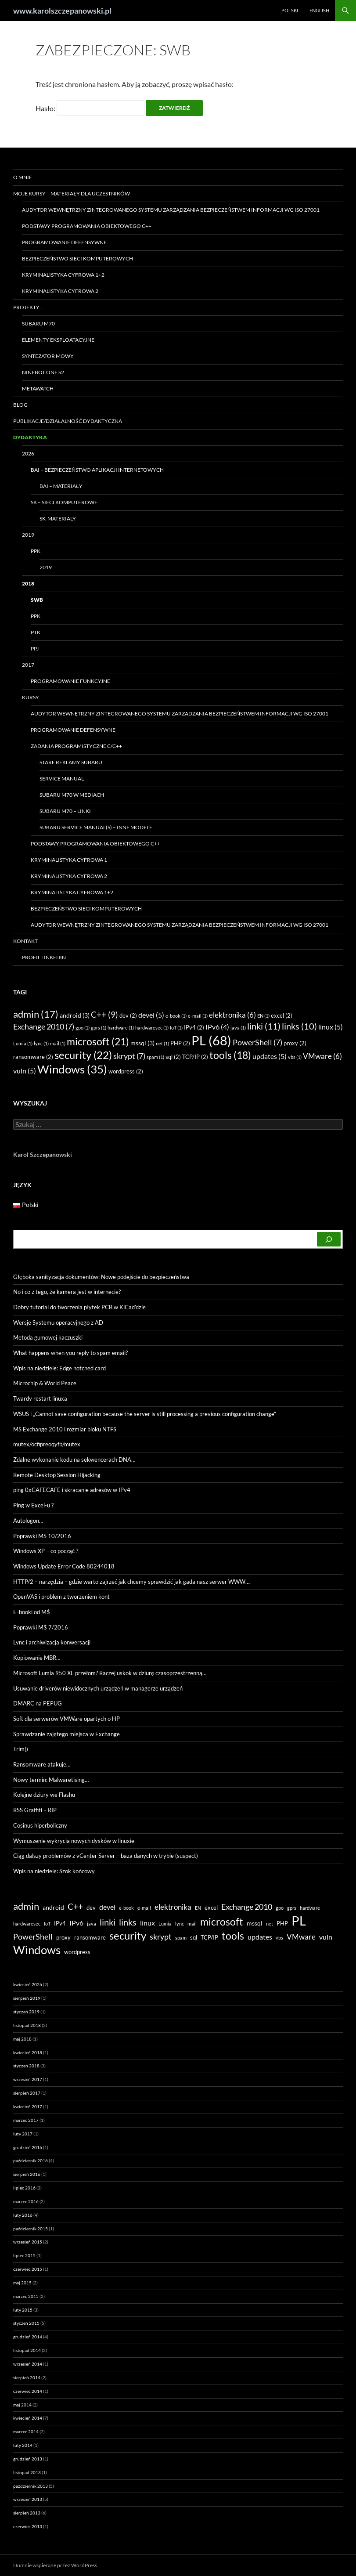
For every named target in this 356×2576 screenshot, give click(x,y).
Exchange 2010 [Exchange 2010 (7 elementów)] (43, 1026)
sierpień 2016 (26, 2174)
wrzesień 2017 (27, 2079)
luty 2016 (22, 2215)
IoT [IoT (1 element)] (176, 1027)
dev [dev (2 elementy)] (128, 1015)
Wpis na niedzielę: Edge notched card (59, 1368)
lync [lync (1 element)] (41, 1043)
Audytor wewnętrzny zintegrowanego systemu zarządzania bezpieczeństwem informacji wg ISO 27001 (171, 209)
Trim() (20, 1748)
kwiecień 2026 (27, 1984)
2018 (28, 583)
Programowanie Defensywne (64, 242)
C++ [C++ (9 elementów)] (104, 1014)
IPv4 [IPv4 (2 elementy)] (194, 1027)
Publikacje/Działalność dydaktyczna (67, 421)
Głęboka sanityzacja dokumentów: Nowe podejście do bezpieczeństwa (101, 1276)
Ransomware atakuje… (41, 1764)
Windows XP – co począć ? (45, 1550)
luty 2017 (22, 2133)
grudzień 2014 (27, 2336)
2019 (28, 534)
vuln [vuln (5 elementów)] (24, 1070)
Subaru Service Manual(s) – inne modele (96, 827)
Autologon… (28, 1520)
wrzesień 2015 (27, 2241)
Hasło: (90, 108)
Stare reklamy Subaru (71, 762)
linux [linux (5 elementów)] (330, 1026)
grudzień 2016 (27, 2147)
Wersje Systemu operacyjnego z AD (58, 1322)
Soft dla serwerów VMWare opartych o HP (66, 1718)
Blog (20, 404)
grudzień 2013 (27, 2458)
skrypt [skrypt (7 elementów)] (129, 1056)
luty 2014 (22, 2445)
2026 (28, 453)
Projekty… (28, 307)
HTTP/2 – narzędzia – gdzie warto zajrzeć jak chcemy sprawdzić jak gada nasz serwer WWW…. (132, 1581)
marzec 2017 (26, 2120)
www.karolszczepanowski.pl (62, 10)
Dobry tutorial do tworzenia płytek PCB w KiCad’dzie (79, 1307)
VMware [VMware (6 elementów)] (322, 1056)
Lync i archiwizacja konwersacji (51, 1642)
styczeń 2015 (26, 2323)
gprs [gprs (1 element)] (98, 1027)
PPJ (35, 648)
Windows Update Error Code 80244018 (64, 1566)
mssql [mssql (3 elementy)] (142, 1043)
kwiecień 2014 (27, 2418)
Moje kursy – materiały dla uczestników (71, 193)
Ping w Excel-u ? (33, 1505)
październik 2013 (30, 2486)
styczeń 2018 (26, 2065)
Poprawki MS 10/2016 (42, 1535)
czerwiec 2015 (27, 2269)
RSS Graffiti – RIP (35, 1810)
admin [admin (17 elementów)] (35, 1014)
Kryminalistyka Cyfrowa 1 (69, 859)
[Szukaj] (329, 1239)
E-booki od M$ (31, 1611)
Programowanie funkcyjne (70, 681)
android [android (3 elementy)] (75, 1015)
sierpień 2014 (26, 2377)
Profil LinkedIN (44, 957)
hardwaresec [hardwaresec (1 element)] (152, 1027)
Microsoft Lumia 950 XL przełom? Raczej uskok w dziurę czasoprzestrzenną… (109, 1672)
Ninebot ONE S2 (43, 372)
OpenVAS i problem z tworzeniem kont (61, 1596)
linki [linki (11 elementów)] (263, 1026)
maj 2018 (22, 2038)
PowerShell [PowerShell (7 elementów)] (257, 1042)
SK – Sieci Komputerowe (64, 502)
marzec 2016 (26, 2201)
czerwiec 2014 (27, 2391)
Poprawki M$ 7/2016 (40, 1627)
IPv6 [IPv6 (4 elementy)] (217, 1027)
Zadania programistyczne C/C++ (76, 746)
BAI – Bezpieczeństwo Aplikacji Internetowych (97, 469)
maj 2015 (22, 2282)
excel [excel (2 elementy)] (281, 1015)
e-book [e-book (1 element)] (176, 1016)
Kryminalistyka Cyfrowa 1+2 (63, 274)
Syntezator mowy (48, 356)
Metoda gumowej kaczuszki (48, 1337)
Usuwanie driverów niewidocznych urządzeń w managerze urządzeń (98, 1688)
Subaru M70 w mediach (72, 794)
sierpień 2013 (26, 2512)
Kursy (30, 697)
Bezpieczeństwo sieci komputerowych (77, 258)
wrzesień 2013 (27, 2499)
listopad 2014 (27, 2350)
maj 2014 (22, 2404)
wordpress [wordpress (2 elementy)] (125, 1071)
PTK (35, 632)
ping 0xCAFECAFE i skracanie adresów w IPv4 (71, 1489)
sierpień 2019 (26, 1998)
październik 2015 (30, 2228)
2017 (28, 664)
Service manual (62, 778)
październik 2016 (30, 2160)
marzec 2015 (26, 2296)
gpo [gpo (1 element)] (83, 1027)
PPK (35, 551)
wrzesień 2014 (27, 2363)
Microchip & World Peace (44, 1383)
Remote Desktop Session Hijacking (57, 1474)
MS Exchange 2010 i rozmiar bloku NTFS (64, 1429)
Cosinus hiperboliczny (40, 1825)
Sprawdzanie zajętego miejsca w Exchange (66, 1734)
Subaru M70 (38, 323)
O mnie (22, 177)
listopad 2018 (27, 2025)
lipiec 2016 (24, 2187)
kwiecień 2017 (27, 2106)
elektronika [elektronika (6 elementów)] (232, 1014)
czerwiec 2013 (27, 2526)
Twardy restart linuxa (40, 1398)
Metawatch (38, 388)
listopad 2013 (27, 2472)
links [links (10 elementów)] (299, 1026)
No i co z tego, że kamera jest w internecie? (67, 1291)
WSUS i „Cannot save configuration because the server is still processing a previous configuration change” (144, 1413)
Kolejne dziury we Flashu (44, 1794)
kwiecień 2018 (27, 2052)
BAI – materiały (61, 486)
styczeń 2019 (26, 2011)
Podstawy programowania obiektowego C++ (86, 226)
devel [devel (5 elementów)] (151, 1015)
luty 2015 (22, 2309)
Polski (289, 10)
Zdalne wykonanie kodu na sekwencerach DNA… (74, 1459)
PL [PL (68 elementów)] (211, 1040)
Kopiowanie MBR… (36, 1657)
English (319, 10)
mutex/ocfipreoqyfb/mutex (46, 1444)
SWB (37, 599)
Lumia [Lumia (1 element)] (22, 1043)
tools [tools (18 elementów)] (230, 1055)
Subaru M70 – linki (65, 811)
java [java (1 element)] (238, 1027)
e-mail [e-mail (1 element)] (198, 1016)
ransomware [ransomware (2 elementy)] (33, 1056)
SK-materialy (58, 518)
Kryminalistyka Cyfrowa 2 (60, 291)
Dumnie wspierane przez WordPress (55, 2565)
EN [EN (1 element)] (263, 1016)
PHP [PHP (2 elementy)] (180, 1043)
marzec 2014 (26, 2431)
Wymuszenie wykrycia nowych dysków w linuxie (73, 1840)
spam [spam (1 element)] (155, 1057)
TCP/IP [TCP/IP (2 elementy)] (195, 1056)
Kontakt (25, 941)
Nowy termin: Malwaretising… (51, 1779)
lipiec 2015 (24, 2255)
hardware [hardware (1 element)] (121, 1027)
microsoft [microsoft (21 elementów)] (98, 1041)
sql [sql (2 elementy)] (173, 1056)
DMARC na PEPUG (37, 1703)
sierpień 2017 (26, 2092)
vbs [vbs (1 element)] (295, 1057)
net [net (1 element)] (162, 1043)
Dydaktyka (30, 437)
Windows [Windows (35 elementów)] (72, 1069)
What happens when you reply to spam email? (70, 1352)
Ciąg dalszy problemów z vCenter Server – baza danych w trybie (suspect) (105, 1855)
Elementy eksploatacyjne (58, 339)
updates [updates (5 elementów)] (269, 1056)
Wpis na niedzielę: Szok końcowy (54, 1871)
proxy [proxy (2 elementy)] (295, 1043)
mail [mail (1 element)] (57, 1043)
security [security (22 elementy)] (83, 1055)
